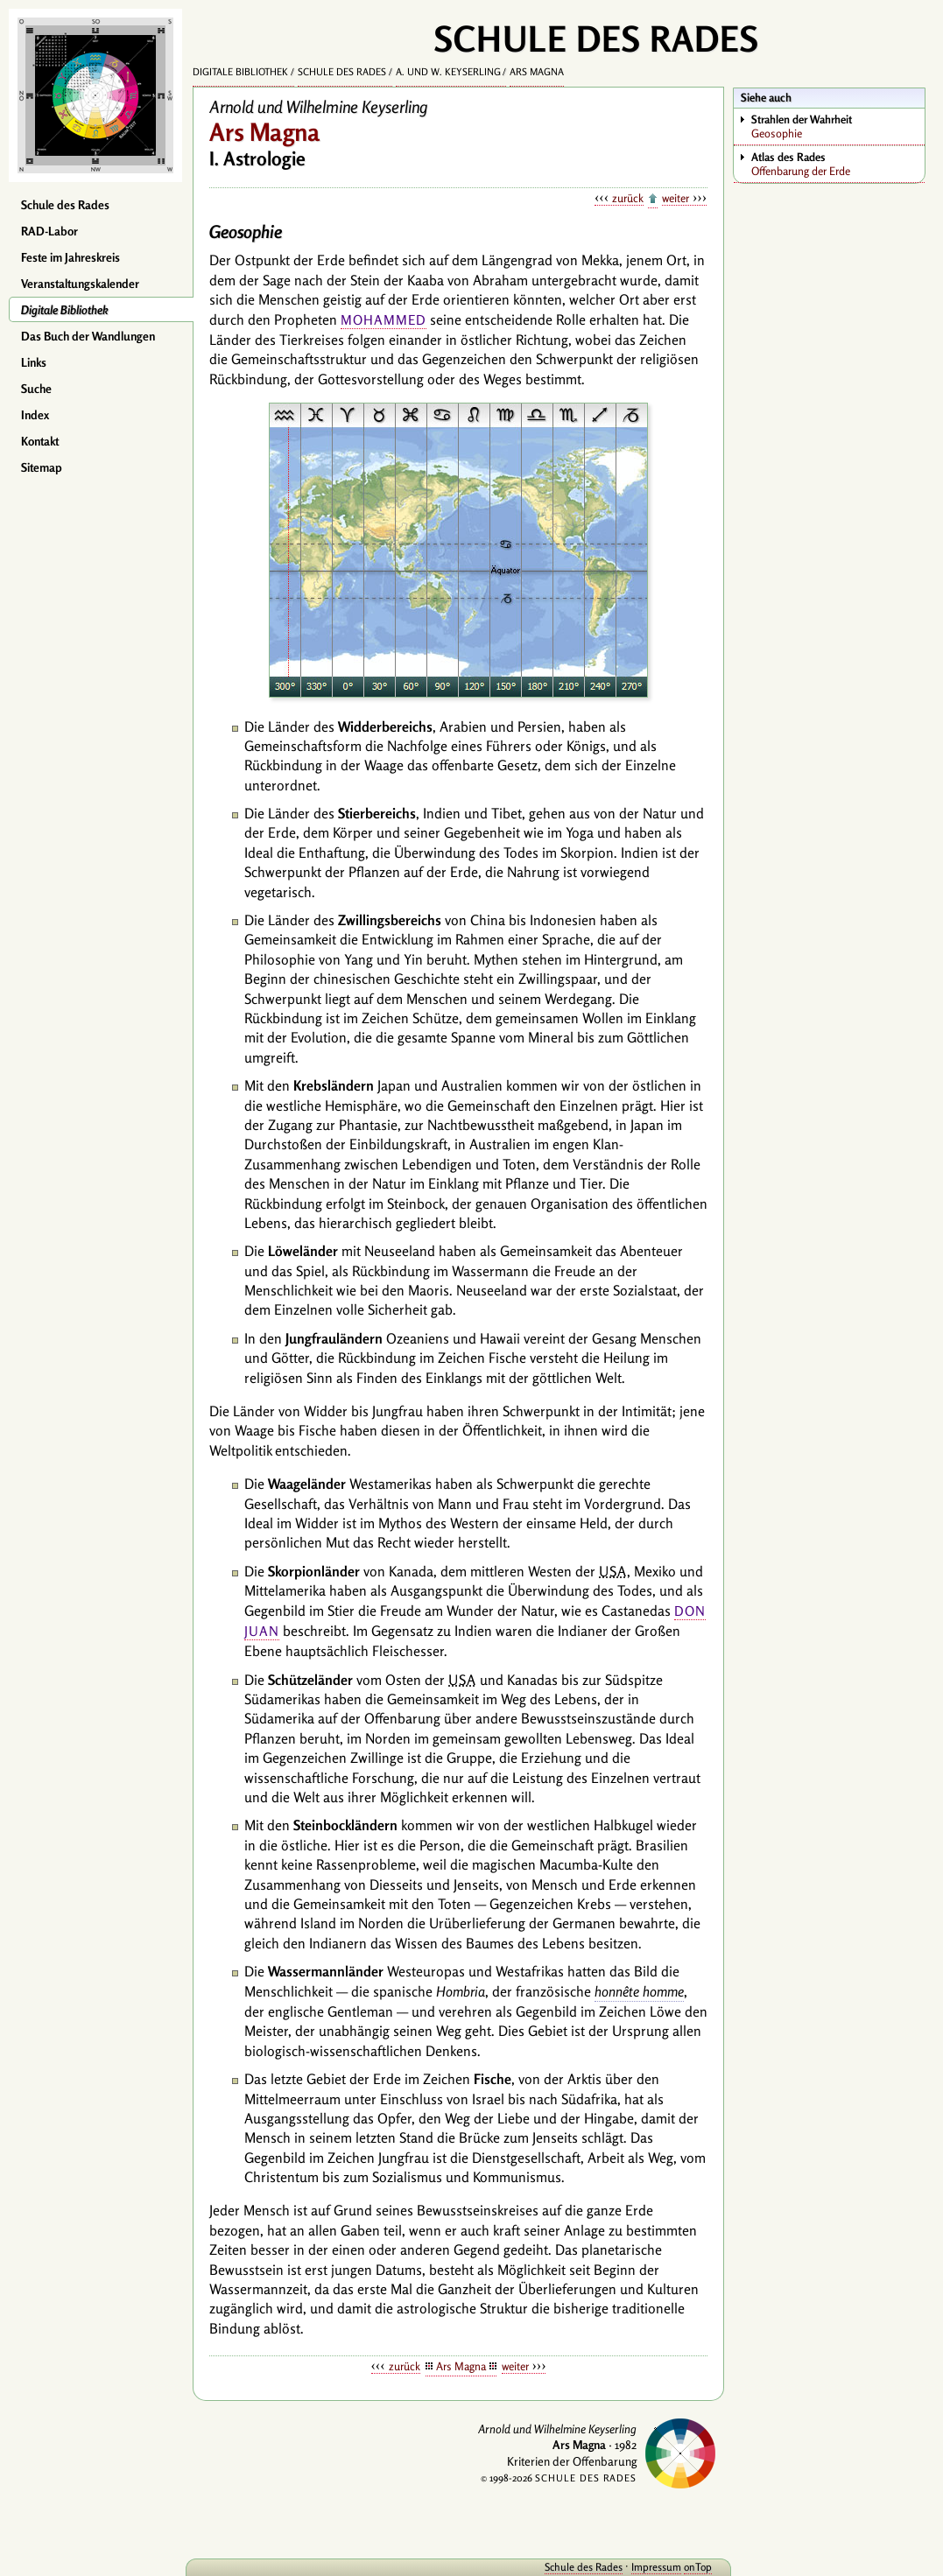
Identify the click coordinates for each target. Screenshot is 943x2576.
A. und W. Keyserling (448, 72)
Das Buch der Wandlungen (88, 336)
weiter (675, 198)
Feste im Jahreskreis (70, 257)
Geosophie (837, 126)
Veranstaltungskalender (80, 284)
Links (33, 362)
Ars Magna (537, 72)
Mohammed (383, 320)
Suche (36, 389)
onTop (698, 2566)
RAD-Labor (49, 231)
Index (35, 415)
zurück (628, 198)
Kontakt (40, 441)
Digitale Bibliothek (65, 310)
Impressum (656, 2566)
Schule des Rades (65, 205)
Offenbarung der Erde (837, 164)
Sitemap (41, 467)
